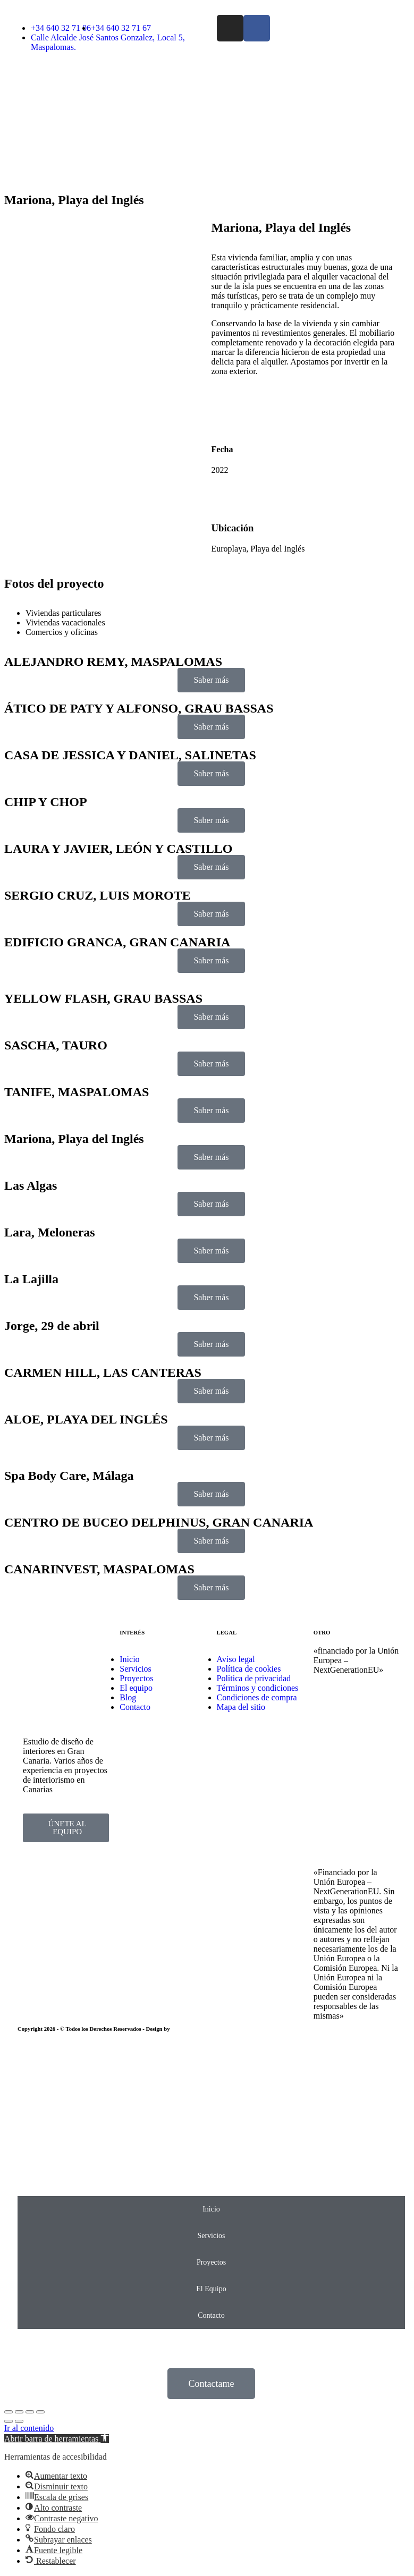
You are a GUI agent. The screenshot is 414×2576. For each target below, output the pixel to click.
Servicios (211, 2236)
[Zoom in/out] (40, 2411)
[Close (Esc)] (8, 2411)
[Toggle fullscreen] (30, 2411)
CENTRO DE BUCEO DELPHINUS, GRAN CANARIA (158, 1522)
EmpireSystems (190, 2029)
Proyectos (211, 2262)
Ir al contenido (29, 2428)
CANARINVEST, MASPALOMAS (99, 1569)
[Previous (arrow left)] (8, 2421)
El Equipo (211, 2289)
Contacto (211, 2315)
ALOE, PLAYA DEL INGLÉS (86, 1419)
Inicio (211, 2209)
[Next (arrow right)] (19, 2421)
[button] (56, 2438)
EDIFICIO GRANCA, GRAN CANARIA (117, 942)
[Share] (19, 2411)
